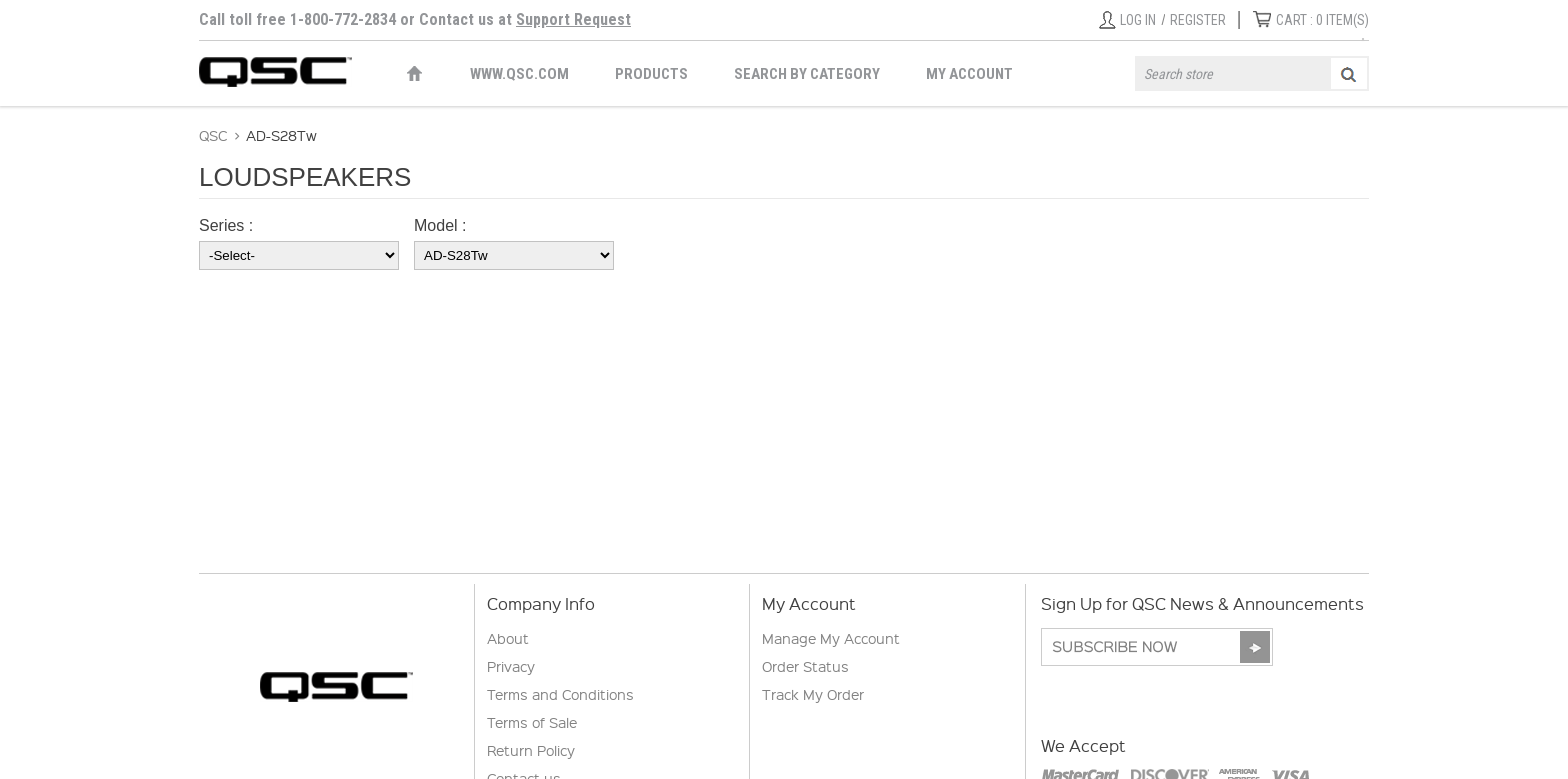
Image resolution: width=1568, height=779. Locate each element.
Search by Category (807, 74)
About (508, 638)
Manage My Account (831, 638)
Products (651, 74)
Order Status (805, 666)
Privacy (511, 666)
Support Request (573, 19)
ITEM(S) (1322, 20)
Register (1198, 20)
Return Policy (531, 750)
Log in (1138, 20)
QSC (213, 135)
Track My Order (813, 694)
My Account (969, 74)
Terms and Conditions (560, 694)
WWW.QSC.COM (519, 74)
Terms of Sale (532, 722)
